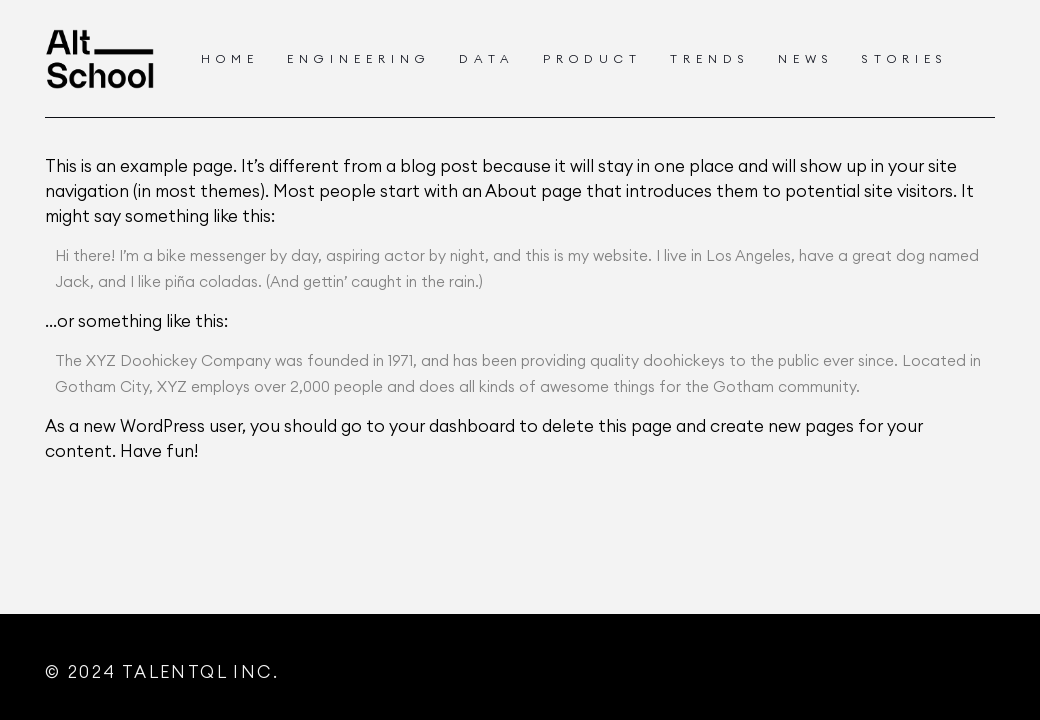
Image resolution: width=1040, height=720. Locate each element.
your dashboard (452, 426)
